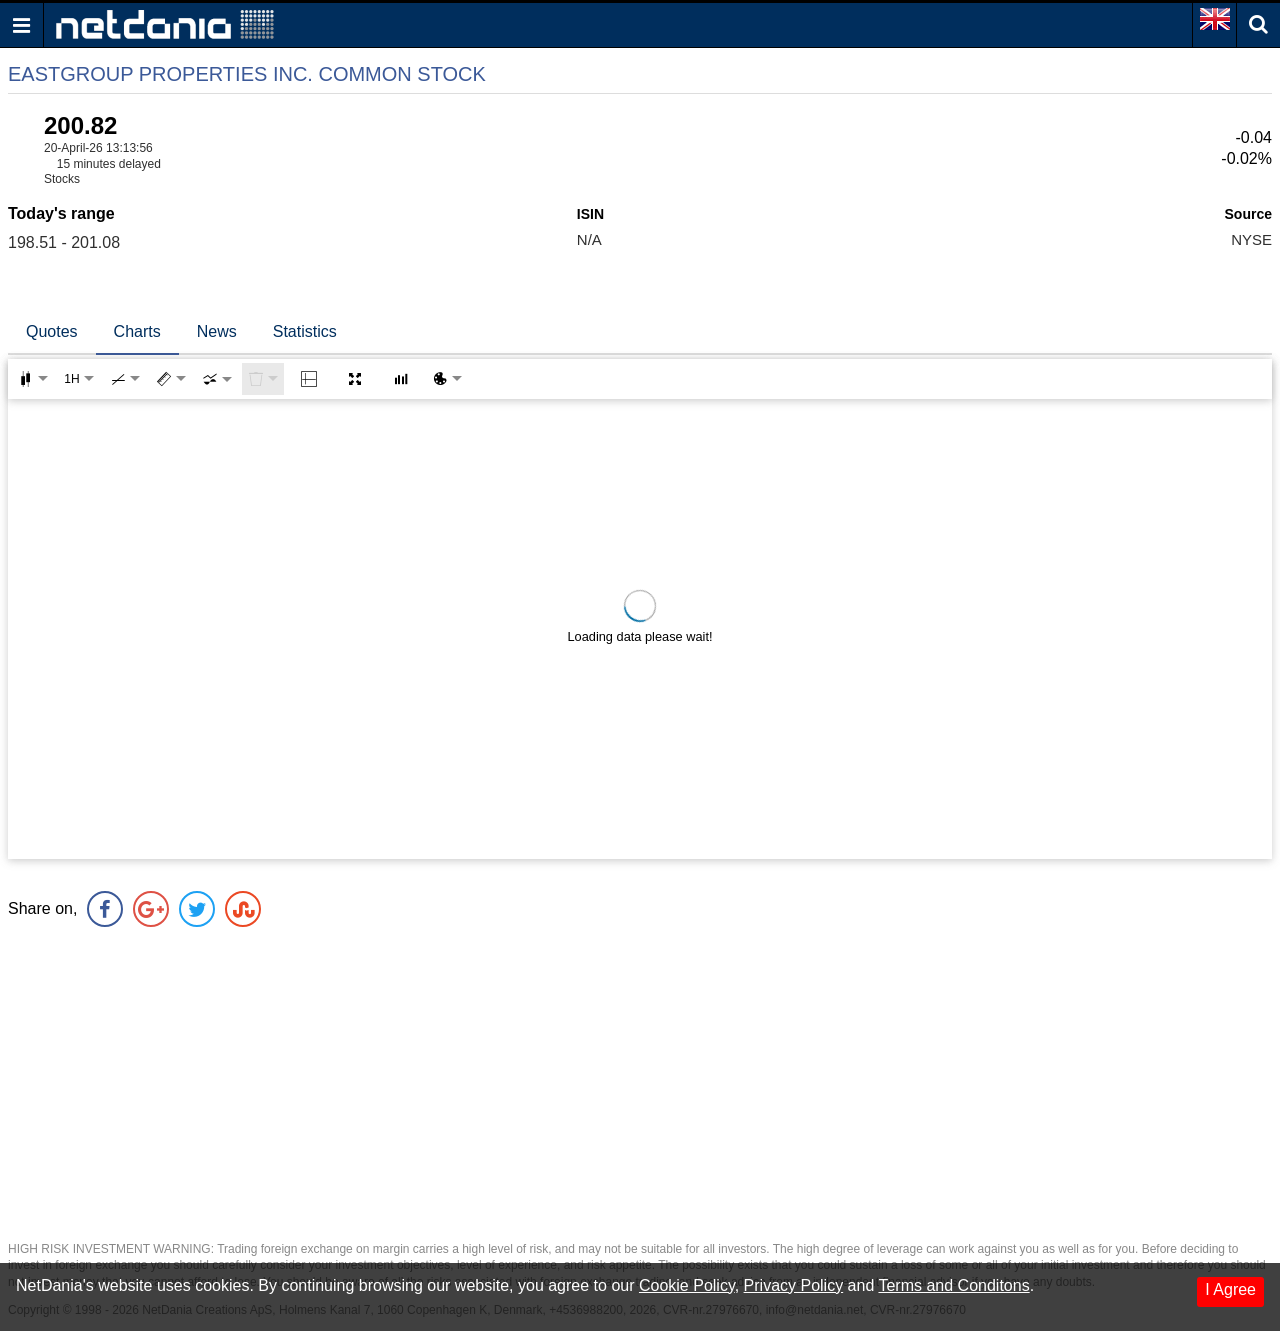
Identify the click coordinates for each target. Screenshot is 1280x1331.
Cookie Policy (687, 1285)
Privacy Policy (794, 1285)
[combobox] (217, 379)
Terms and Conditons (953, 1285)
